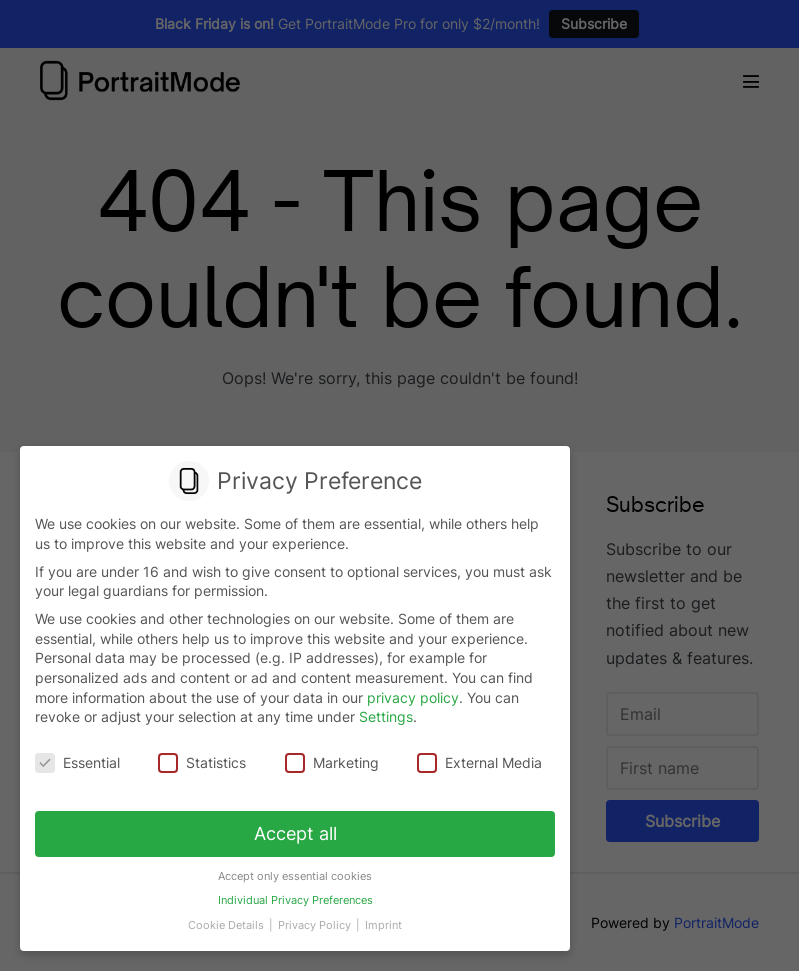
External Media (479, 763)
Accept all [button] (295, 833)
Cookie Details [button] (227, 925)
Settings (386, 717)
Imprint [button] (383, 925)
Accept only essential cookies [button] (295, 876)
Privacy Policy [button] (316, 925)
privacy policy (413, 697)
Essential (77, 763)
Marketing (332, 763)
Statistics (202, 763)
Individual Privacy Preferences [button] (295, 900)
